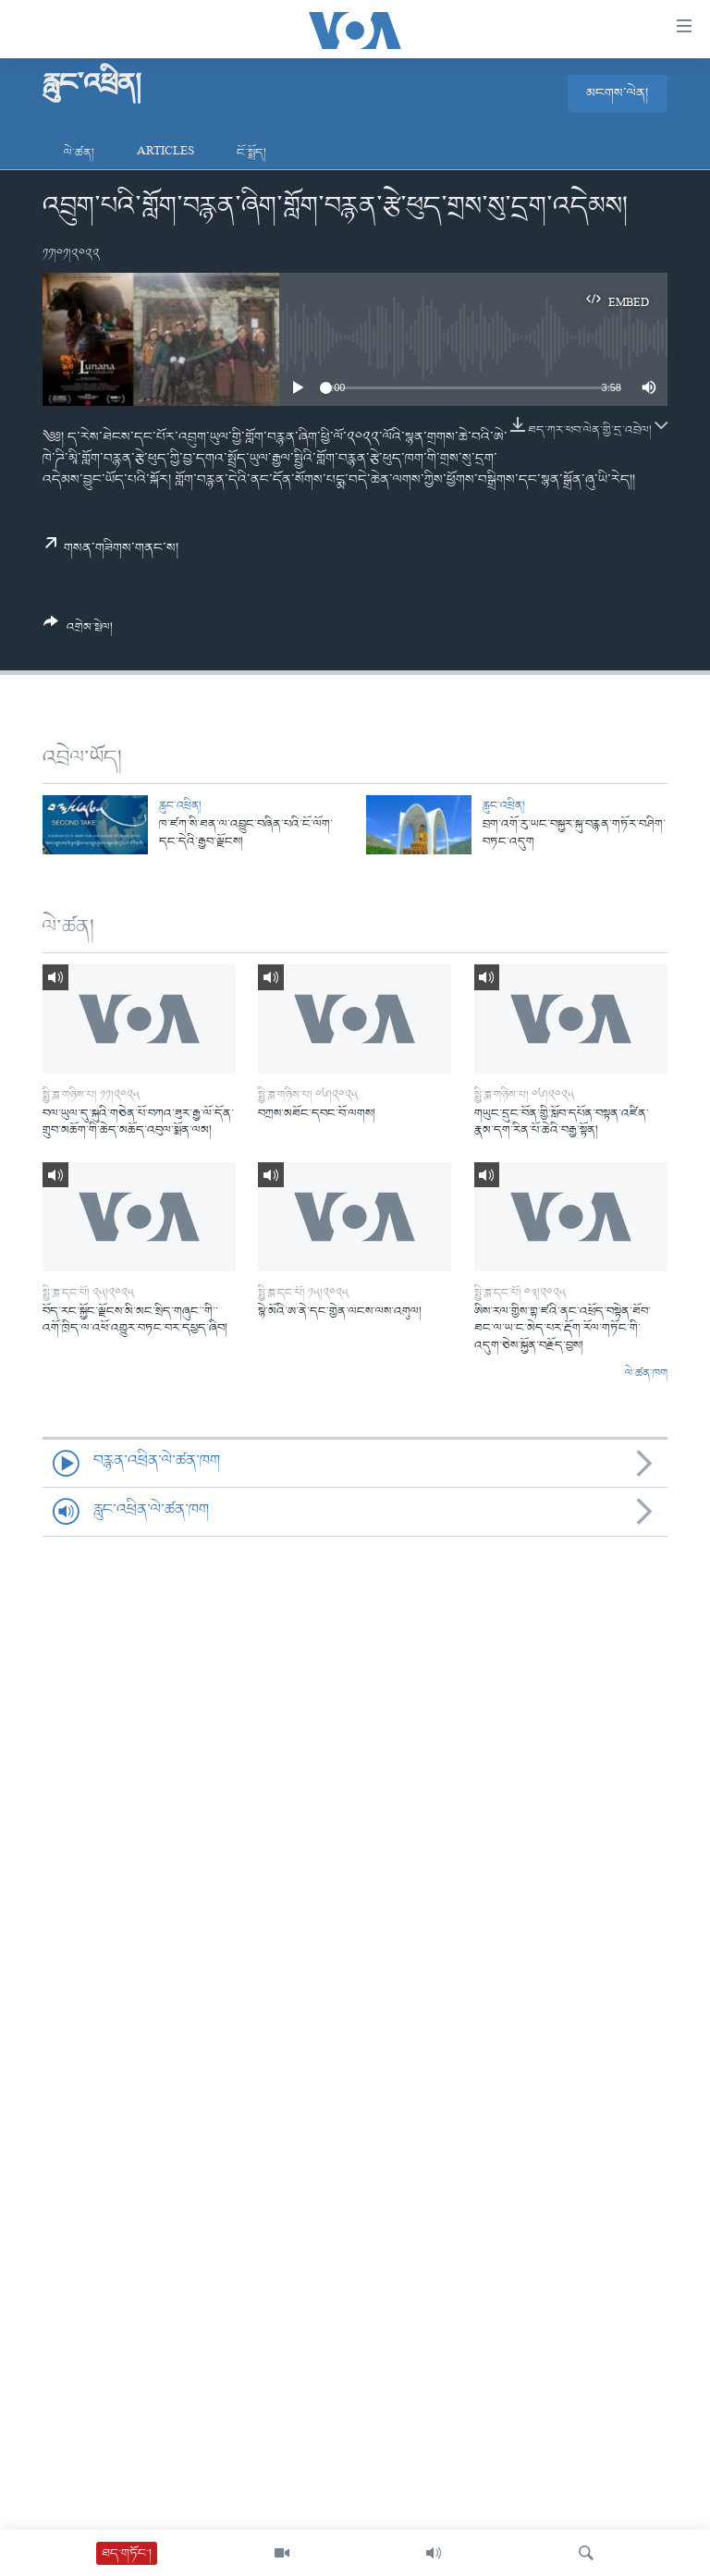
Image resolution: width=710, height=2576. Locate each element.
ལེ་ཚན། (79, 153)
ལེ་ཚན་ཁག (646, 1374)
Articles (165, 153)
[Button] (78, 631)
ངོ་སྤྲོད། (251, 153)
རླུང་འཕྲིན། (180, 806)
